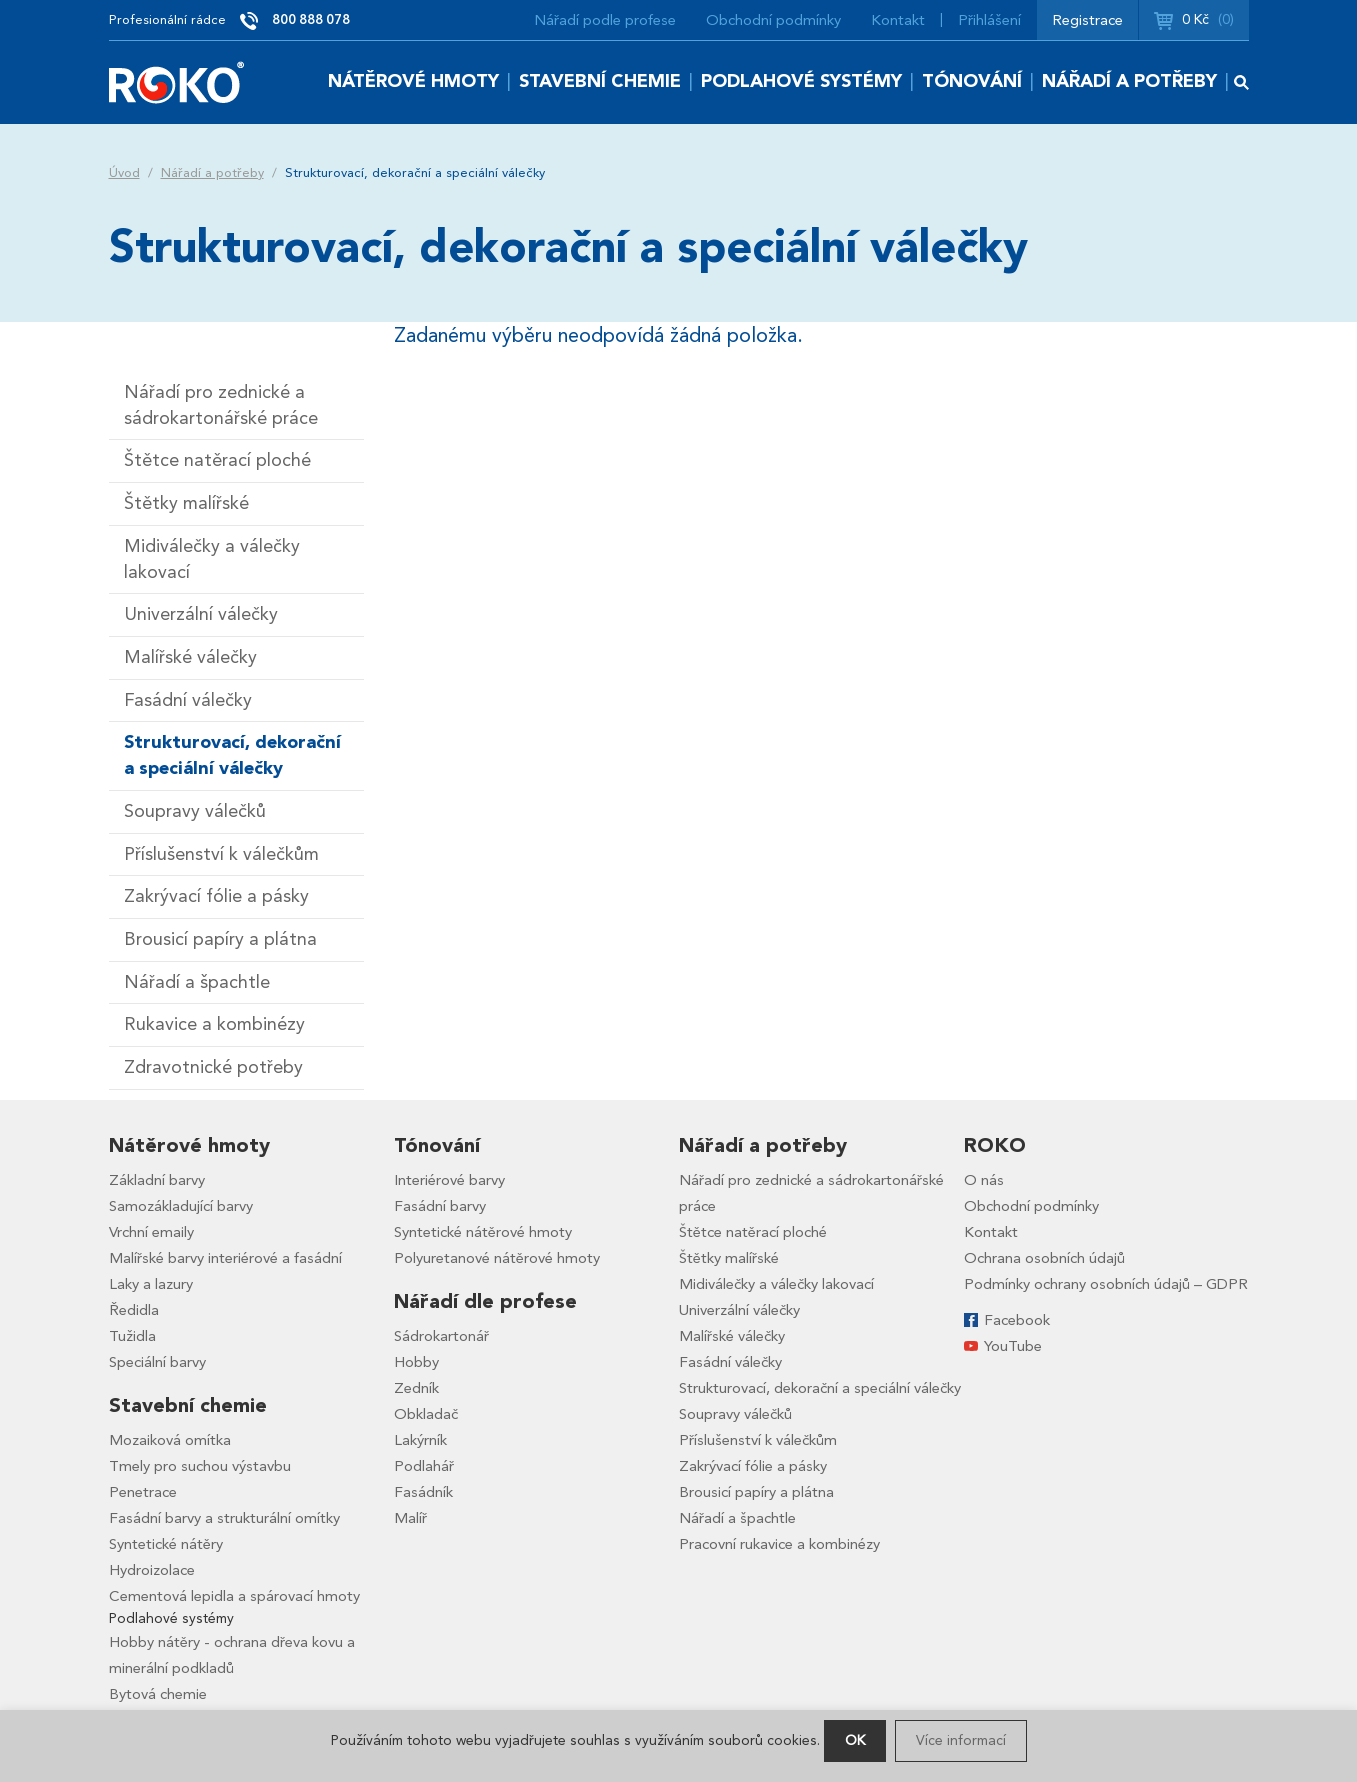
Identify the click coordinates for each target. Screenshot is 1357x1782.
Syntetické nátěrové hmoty (483, 1232)
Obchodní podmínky (773, 20)
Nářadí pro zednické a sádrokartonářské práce (221, 405)
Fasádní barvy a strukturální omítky (224, 1518)
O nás (984, 1180)
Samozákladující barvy (181, 1206)
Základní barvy (157, 1180)
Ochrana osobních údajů (1044, 1258)
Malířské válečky (190, 657)
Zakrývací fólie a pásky (216, 896)
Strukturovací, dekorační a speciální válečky (232, 755)
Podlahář (424, 1466)
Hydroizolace (152, 1570)
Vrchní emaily (151, 1232)
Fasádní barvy (440, 1206)
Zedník (416, 1388)
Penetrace (143, 1492)
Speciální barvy (157, 1362)
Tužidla (132, 1336)
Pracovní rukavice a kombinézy (779, 1544)
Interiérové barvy (449, 1180)
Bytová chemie (158, 1694)
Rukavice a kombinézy (214, 1024)
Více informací (961, 1740)
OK (855, 1740)
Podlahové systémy (801, 81)
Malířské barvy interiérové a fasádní (225, 1258)
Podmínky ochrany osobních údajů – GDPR (1106, 1284)
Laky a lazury (151, 1284)
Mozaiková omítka (170, 1440)
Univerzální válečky (201, 614)
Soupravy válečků (195, 811)
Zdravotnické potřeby (213, 1067)
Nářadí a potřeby (1129, 81)
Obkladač (426, 1414)
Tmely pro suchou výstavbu (200, 1466)
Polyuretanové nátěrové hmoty (497, 1258)
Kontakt (898, 20)
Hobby (416, 1362)
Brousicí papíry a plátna (220, 939)
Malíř (410, 1518)
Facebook (1017, 1320)
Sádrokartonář (441, 1336)
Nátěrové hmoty (413, 81)
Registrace (1087, 20)
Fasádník (423, 1492)
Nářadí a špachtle (197, 982)
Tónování (972, 81)
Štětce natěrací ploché (217, 460)
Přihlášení (989, 20)
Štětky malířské (186, 503)
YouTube (1013, 1346)
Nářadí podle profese (605, 20)
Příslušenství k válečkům (221, 854)
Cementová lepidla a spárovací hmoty (234, 1596)
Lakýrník (420, 1440)
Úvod (124, 173)
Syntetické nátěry (166, 1544)
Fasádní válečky (188, 700)
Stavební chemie (600, 81)
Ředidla (134, 1310)
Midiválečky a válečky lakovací (212, 559)
